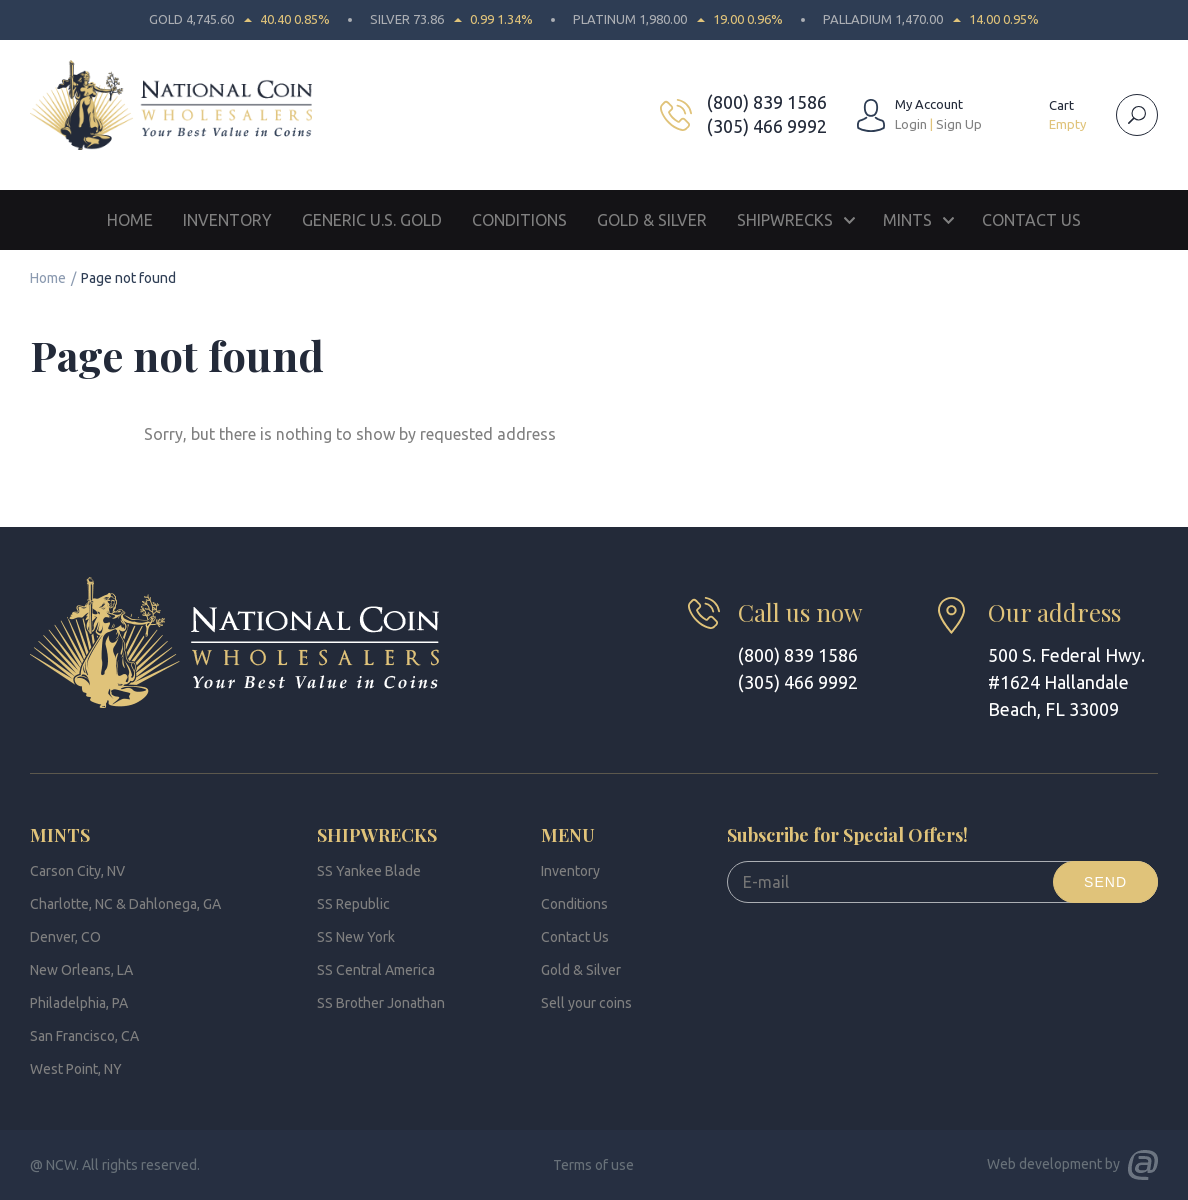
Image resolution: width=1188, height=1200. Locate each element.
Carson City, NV (77, 871)
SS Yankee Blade (369, 871)
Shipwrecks (785, 220)
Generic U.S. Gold (372, 220)
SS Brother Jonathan (381, 1003)
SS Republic (353, 904)
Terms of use (593, 1165)
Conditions (519, 220)
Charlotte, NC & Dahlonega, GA (125, 904)
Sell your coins (586, 1003)
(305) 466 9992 (767, 126)
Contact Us (1031, 220)
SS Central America (376, 970)
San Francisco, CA (84, 1036)
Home (130, 220)
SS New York (356, 937)
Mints (907, 220)
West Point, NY (76, 1069)
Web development (1044, 1164)
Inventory (227, 220)
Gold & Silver (652, 220)
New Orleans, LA (81, 970)
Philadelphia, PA (79, 1003)
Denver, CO (65, 937)
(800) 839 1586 (767, 102)
